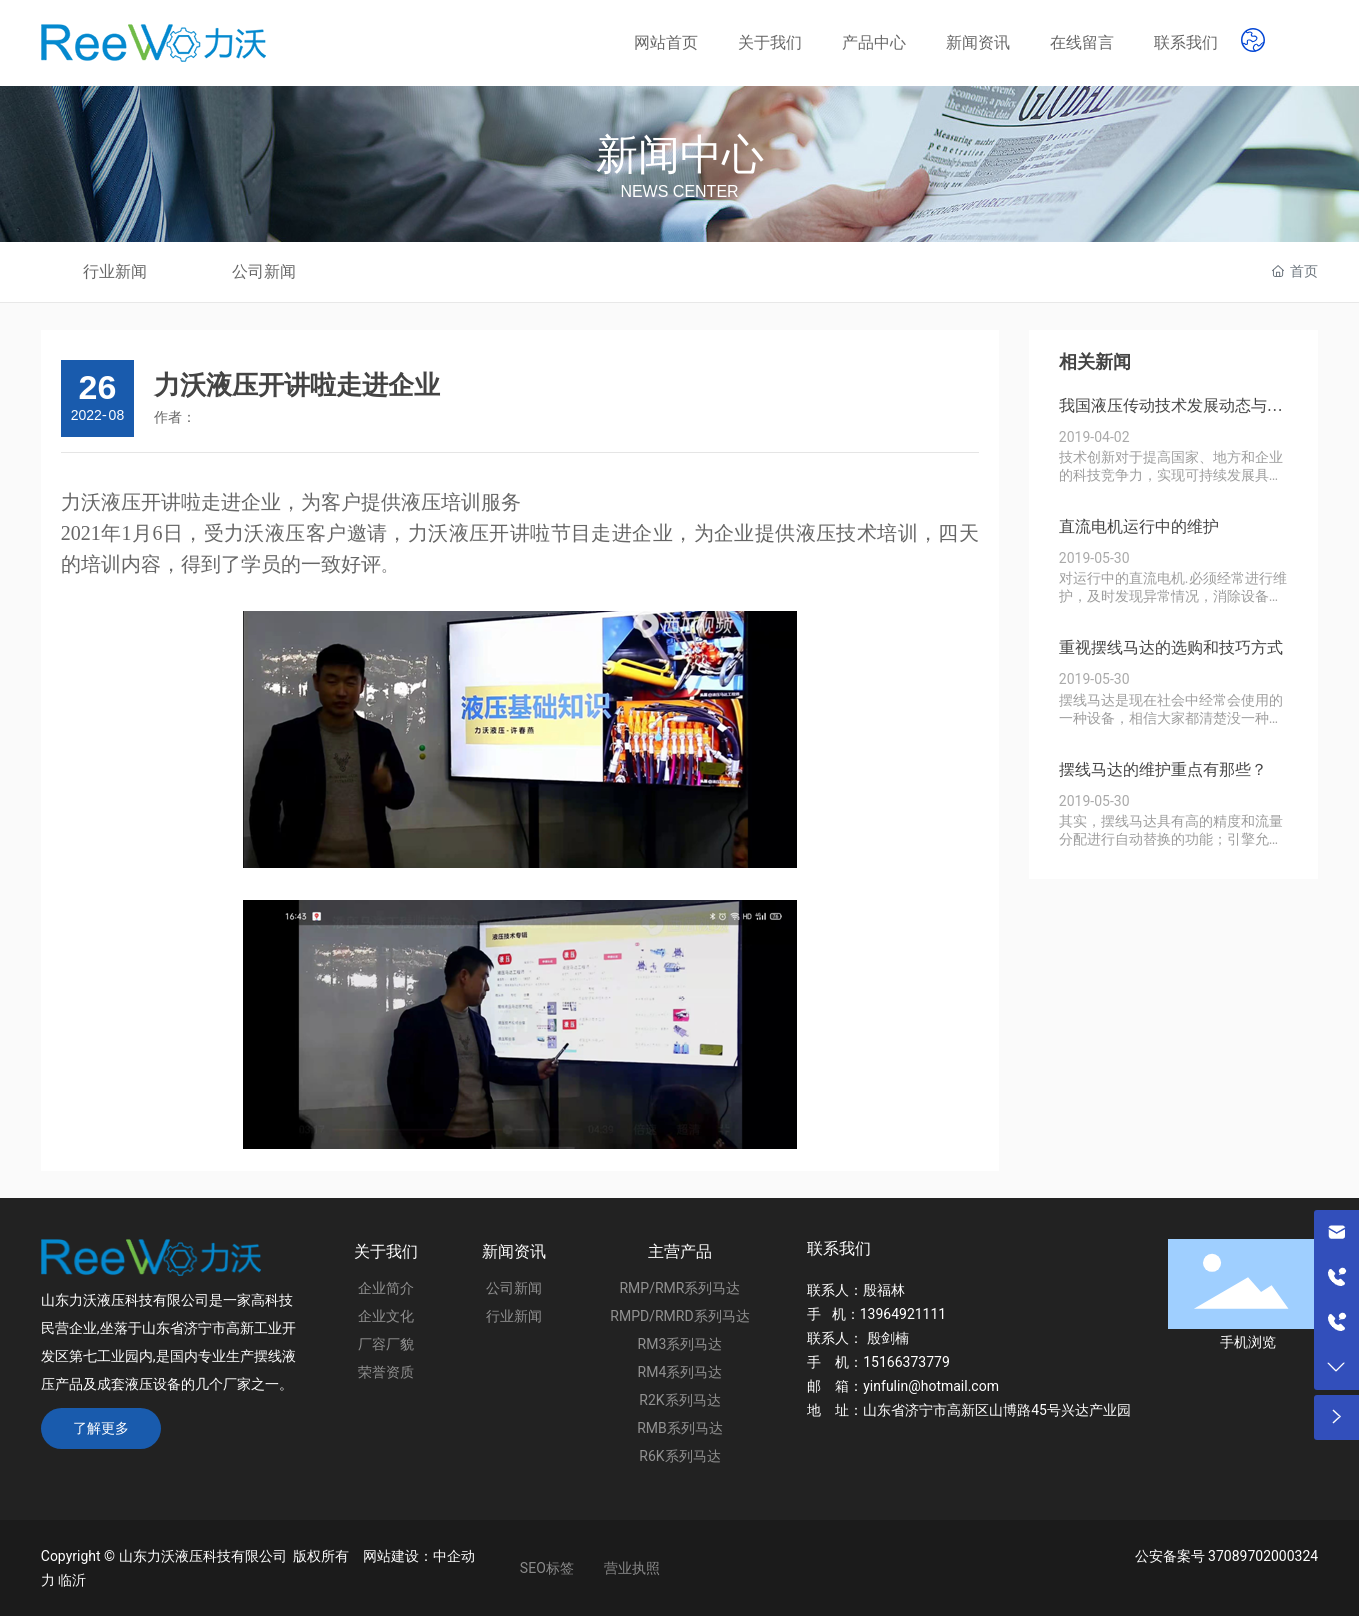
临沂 (72, 1580)
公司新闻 (264, 271)
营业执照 (632, 1568)
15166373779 (906, 1362)
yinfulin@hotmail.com (931, 1386)
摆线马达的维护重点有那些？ (1163, 769)
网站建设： (398, 1556)
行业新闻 (115, 271)
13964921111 (903, 1314)
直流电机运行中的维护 (1139, 526)
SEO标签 (547, 1568)
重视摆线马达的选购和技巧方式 (1171, 647)
